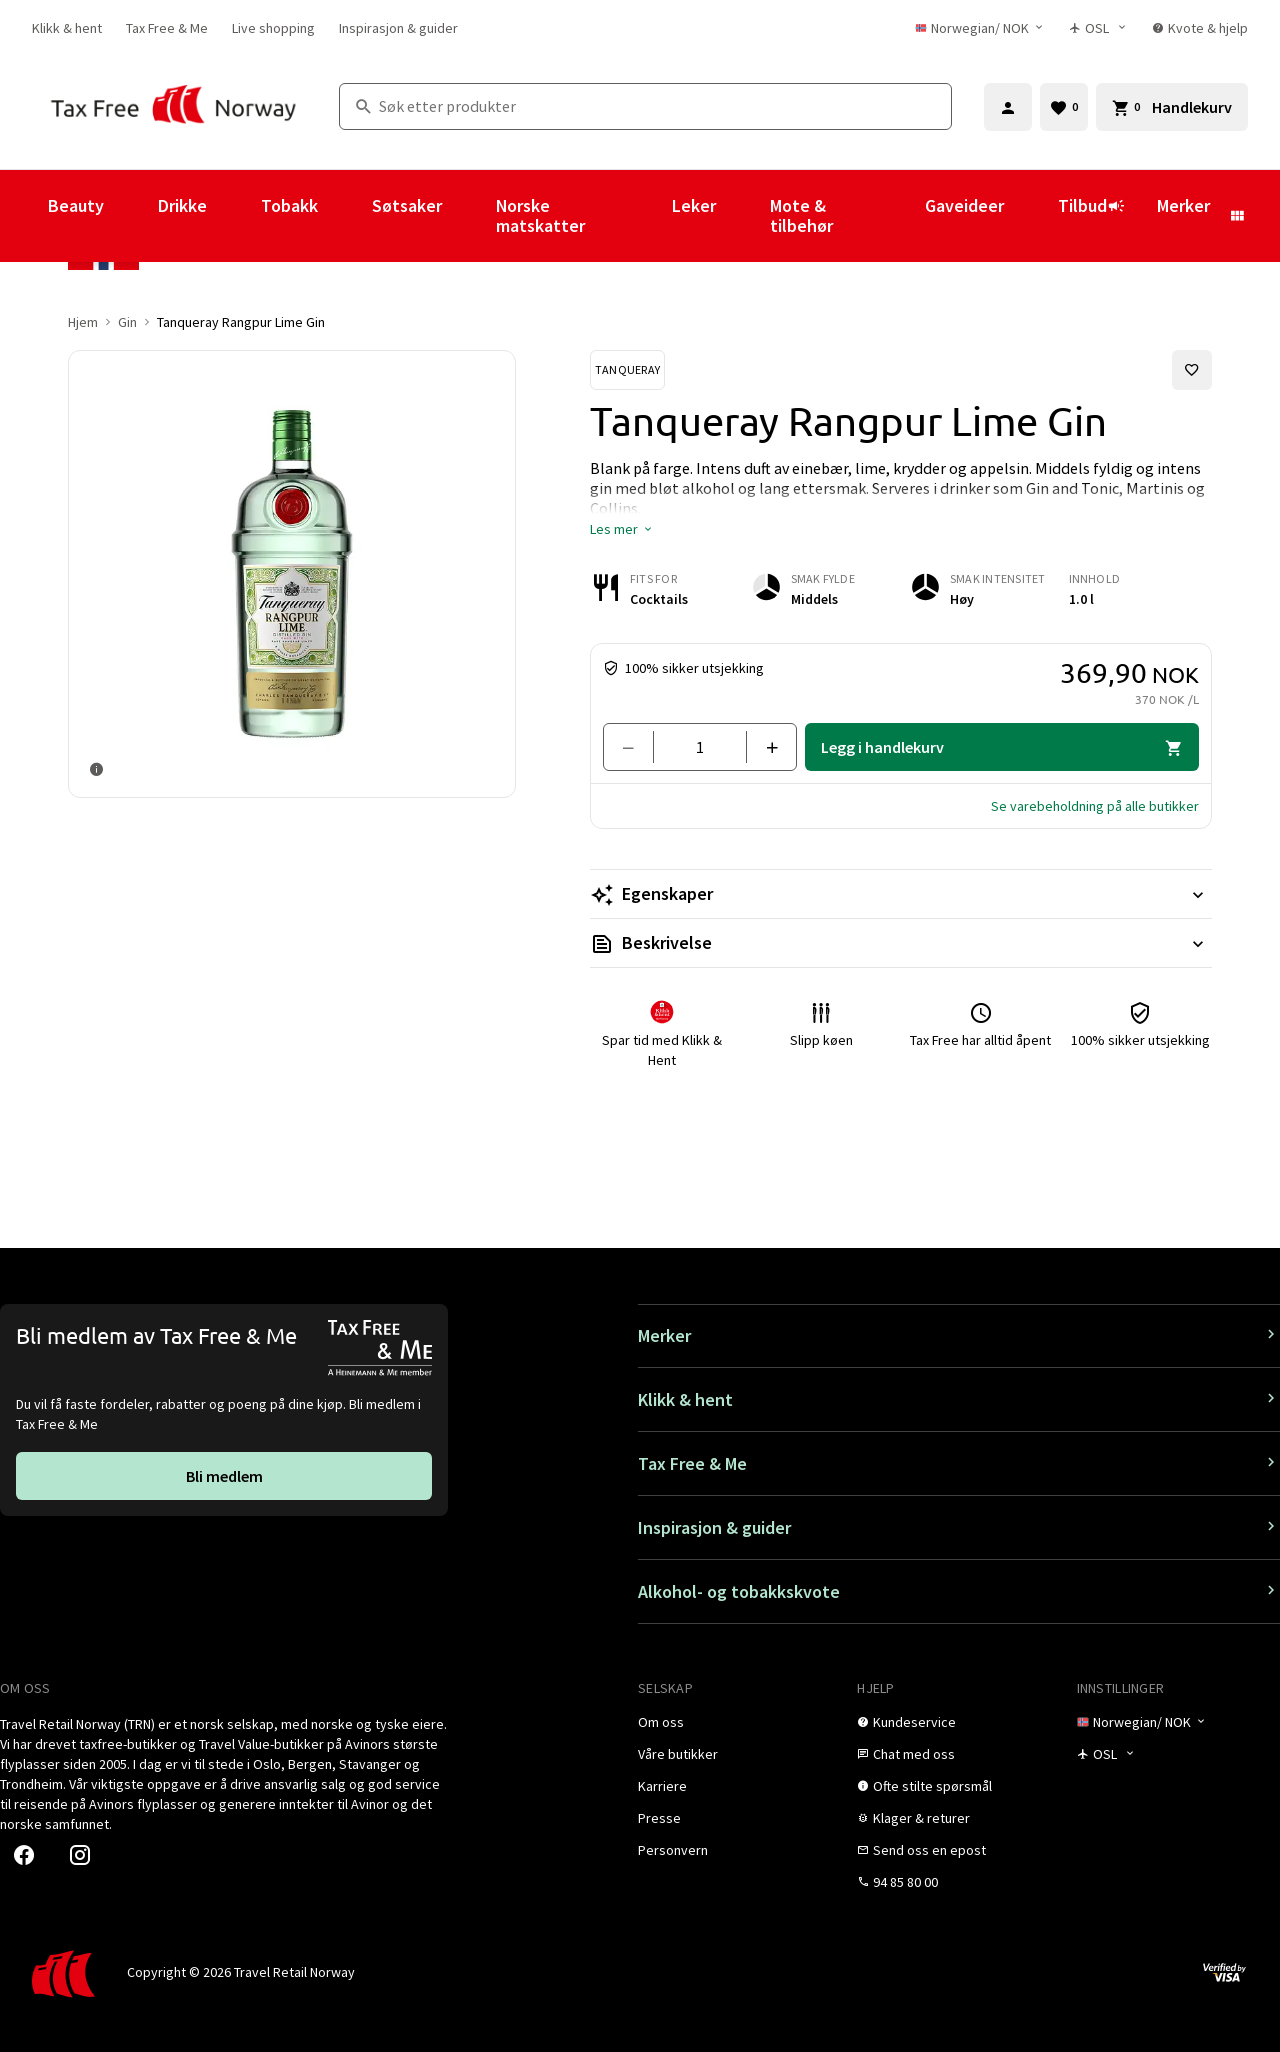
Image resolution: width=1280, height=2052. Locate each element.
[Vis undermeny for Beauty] (131, 216)
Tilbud (1091, 215)
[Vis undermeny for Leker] (743, 216)
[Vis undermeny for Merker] (1237, 216)
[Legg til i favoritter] (1192, 370)
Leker (694, 205)
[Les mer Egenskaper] (901, 894)
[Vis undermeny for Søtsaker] (469, 216)
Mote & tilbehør (801, 215)
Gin (127, 322)
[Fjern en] (636, 747)
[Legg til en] (763, 747)
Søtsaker (407, 205)
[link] (67, 28)
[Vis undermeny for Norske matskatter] (645, 216)
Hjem (83, 322)
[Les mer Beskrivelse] (901, 943)
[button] (622, 529)
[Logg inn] (1008, 107)
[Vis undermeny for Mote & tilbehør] (898, 216)
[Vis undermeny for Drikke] (234, 216)
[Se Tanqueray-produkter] (627, 370)
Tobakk (289, 205)
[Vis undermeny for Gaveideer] (1031, 216)
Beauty (76, 205)
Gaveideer (964, 205)
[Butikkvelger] (1098, 28)
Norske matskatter (540, 215)
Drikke (182, 205)
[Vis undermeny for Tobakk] (345, 216)
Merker (1183, 205)
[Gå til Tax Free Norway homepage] (173, 106)
